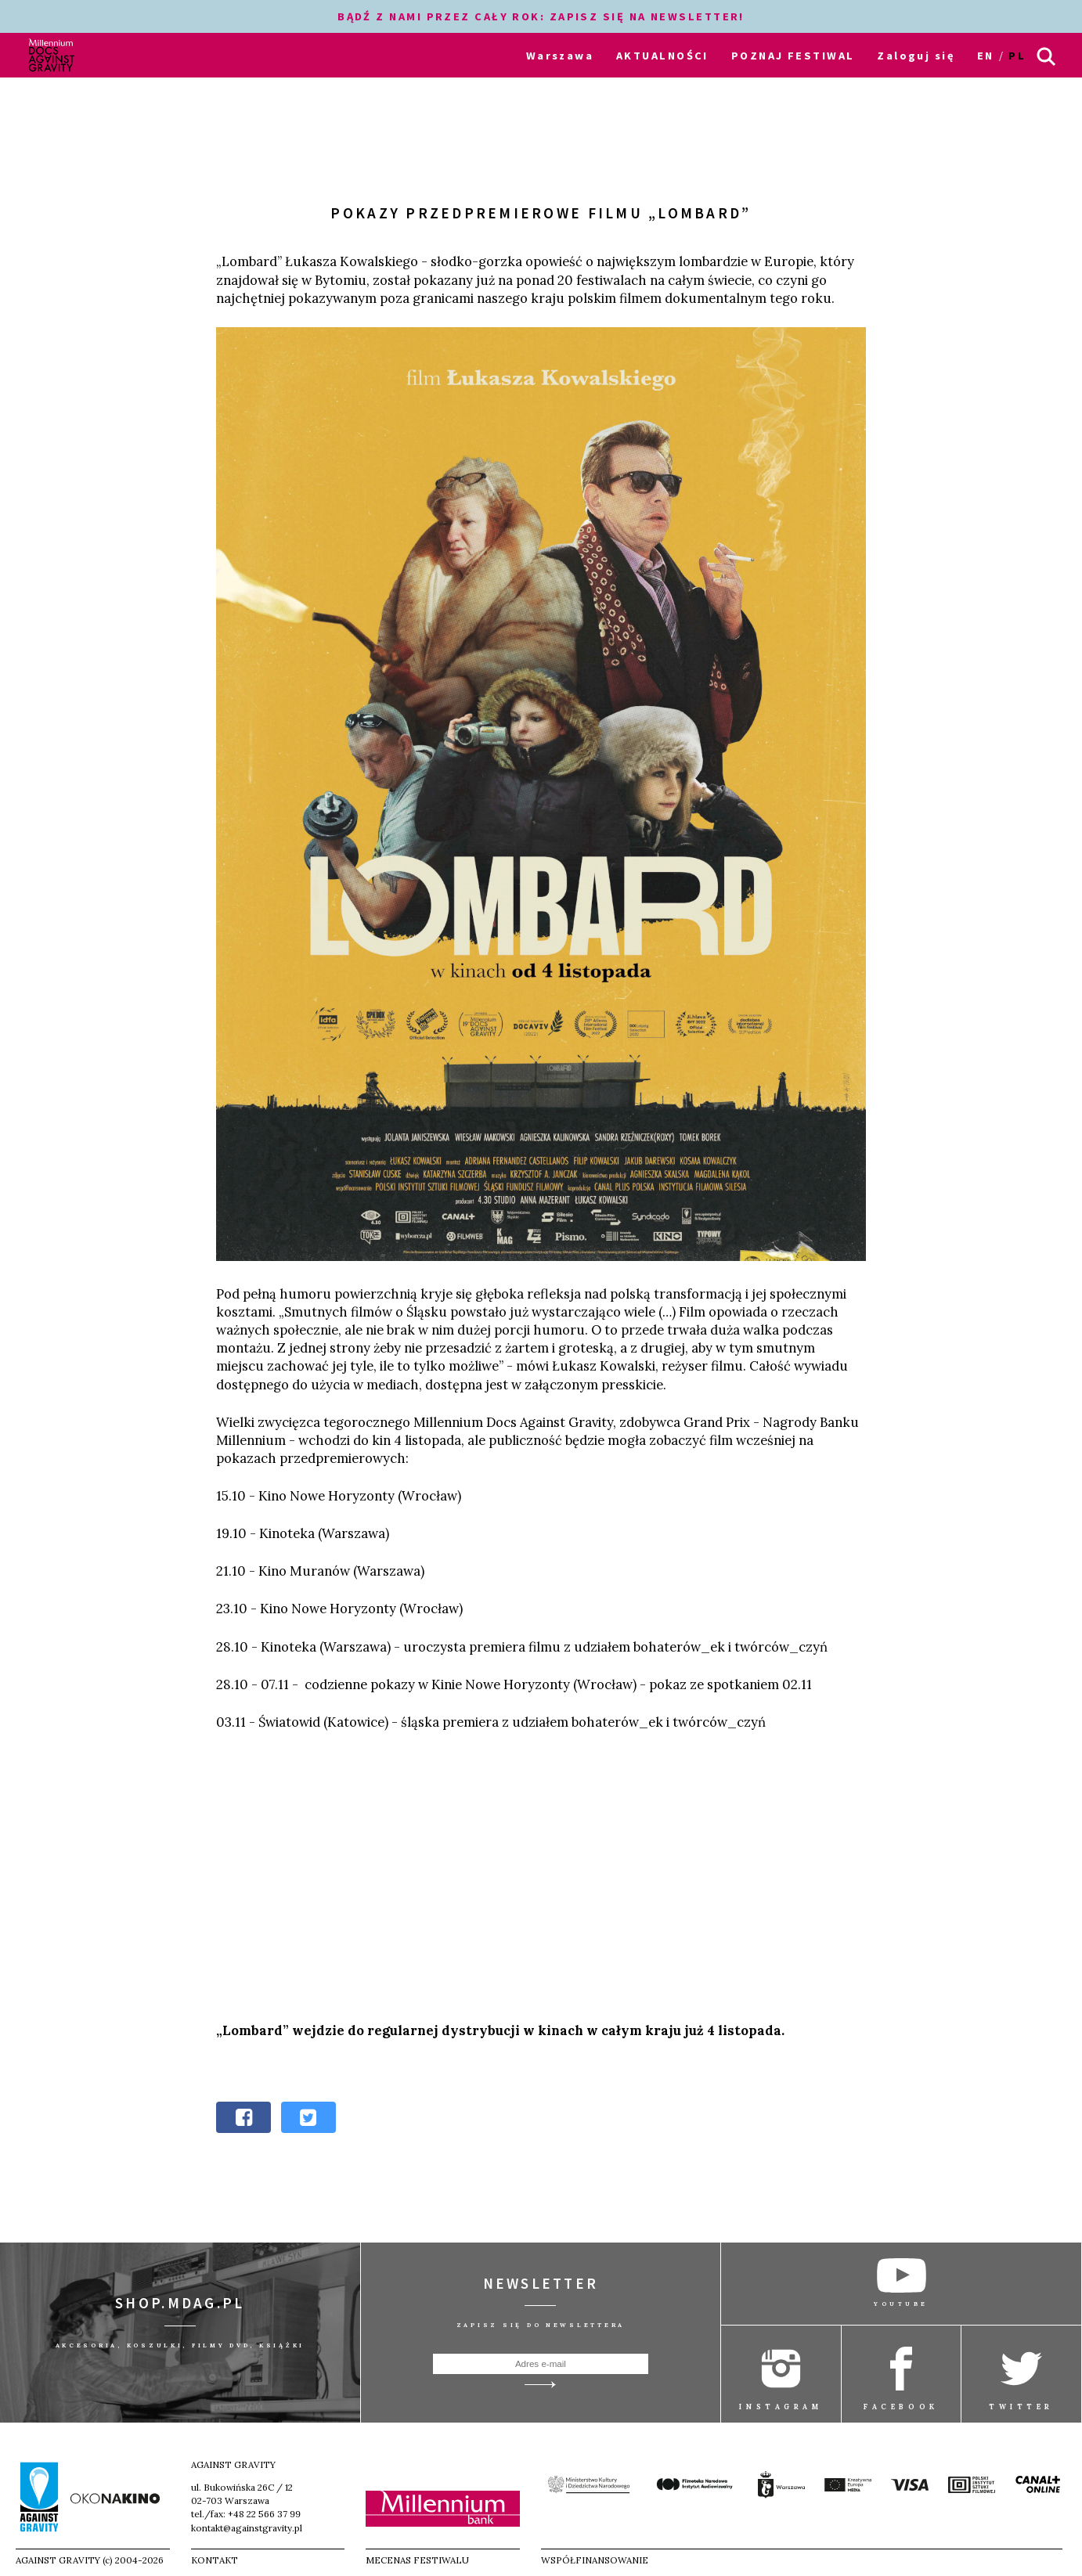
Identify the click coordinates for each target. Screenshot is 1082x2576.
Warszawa (560, 56)
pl (1017, 56)
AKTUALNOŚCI (662, 56)
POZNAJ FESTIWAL (793, 56)
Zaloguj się (915, 56)
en (985, 56)
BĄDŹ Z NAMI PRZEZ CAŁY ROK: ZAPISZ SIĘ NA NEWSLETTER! (541, 16)
